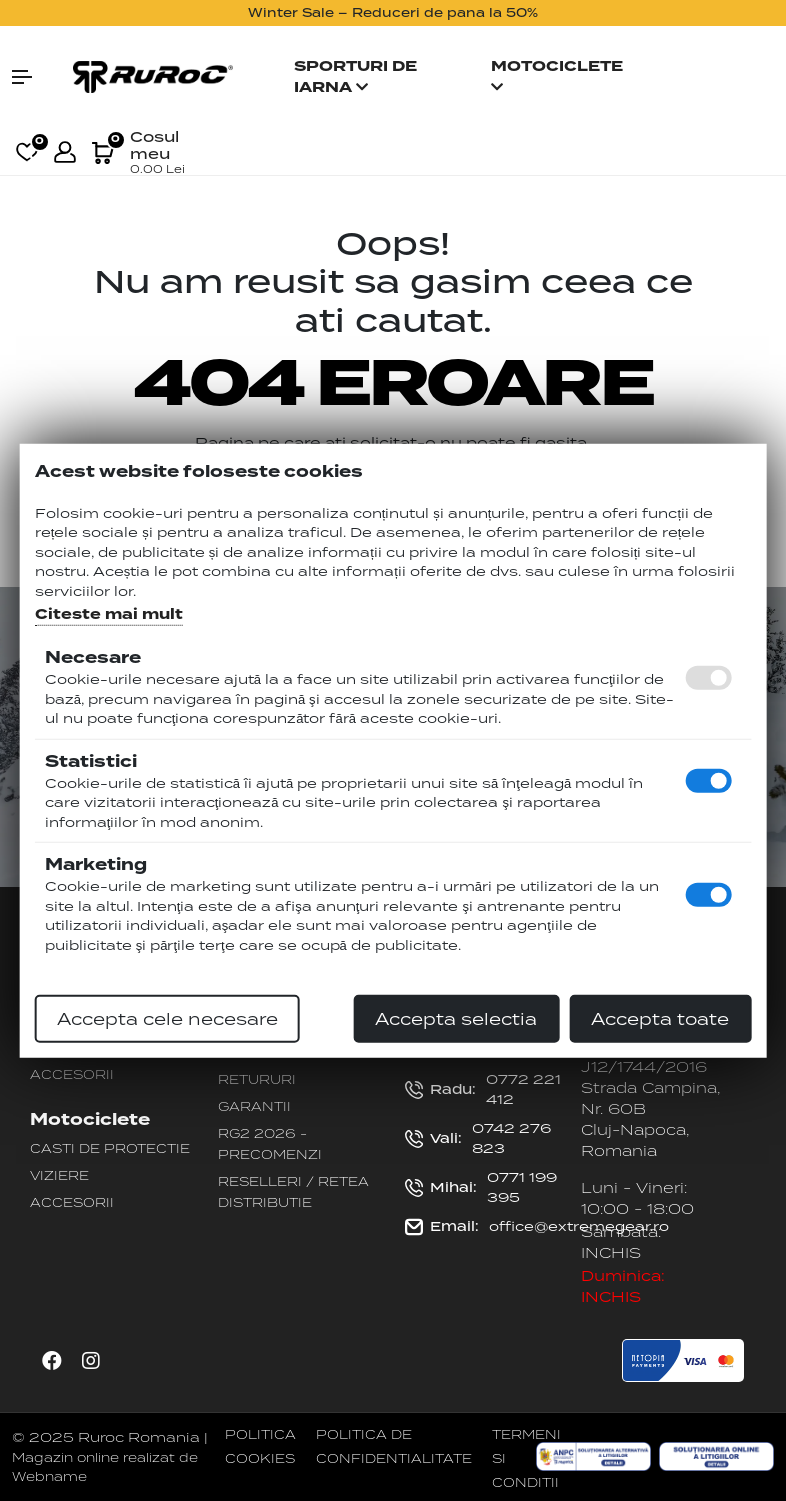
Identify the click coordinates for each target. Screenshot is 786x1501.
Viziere (59, 1175)
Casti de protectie (110, 1148)
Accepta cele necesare (167, 1019)
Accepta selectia (456, 1019)
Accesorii (72, 1074)
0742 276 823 (478, 1138)
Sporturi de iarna (355, 77)
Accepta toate (660, 1019)
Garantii (254, 1106)
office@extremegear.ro (537, 1227)
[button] (32, 77)
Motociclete (557, 75)
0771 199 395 (481, 1187)
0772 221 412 (483, 1089)
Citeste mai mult (109, 614)
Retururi (257, 1079)
